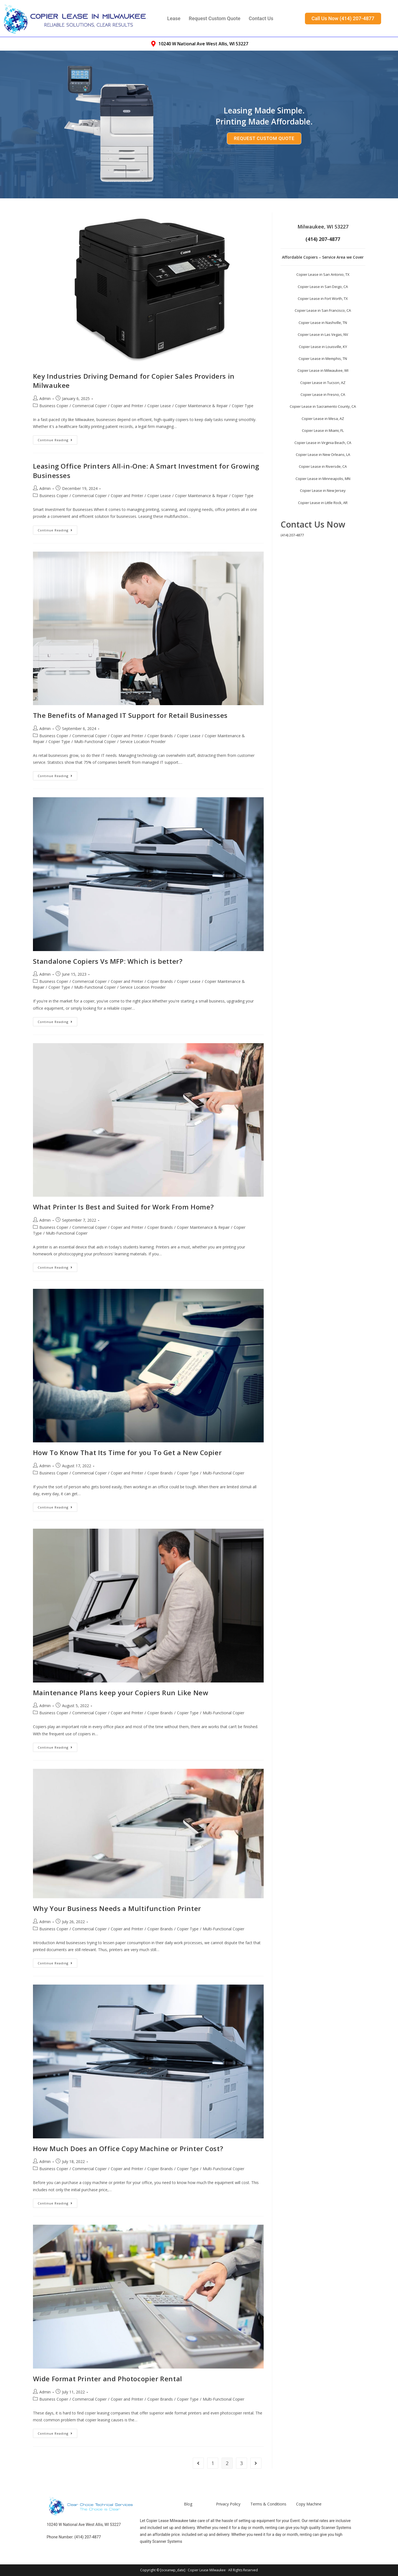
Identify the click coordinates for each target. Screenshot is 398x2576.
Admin (45, 398)
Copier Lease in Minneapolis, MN (323, 478)
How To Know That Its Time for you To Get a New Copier (127, 1452)
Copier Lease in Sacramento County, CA (323, 406)
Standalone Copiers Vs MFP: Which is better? (108, 961)
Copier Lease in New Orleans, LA (323, 454)
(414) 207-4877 (292, 535)
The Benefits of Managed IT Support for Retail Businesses (130, 715)
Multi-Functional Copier (95, 741)
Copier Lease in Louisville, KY (323, 346)
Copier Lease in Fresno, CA (323, 394)
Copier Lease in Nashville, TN (323, 322)
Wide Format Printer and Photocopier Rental (107, 2378)
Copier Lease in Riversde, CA (323, 466)
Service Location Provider (143, 741)
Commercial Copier (89, 405)
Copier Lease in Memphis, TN (323, 358)
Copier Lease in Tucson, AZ (322, 382)
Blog (188, 2504)
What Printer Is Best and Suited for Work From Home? (123, 1206)
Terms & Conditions (268, 2504)
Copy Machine (309, 2504)
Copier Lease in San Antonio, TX (323, 274)
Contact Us (261, 18)
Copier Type (242, 405)
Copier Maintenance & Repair (201, 405)
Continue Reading (57, 438)
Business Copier (53, 405)
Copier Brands (160, 735)
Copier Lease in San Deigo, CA (323, 286)
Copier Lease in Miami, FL (323, 430)
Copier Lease (159, 405)
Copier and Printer (127, 405)
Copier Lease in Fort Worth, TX (323, 298)
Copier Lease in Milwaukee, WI (322, 370)
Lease (174, 18)
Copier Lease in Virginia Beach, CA (322, 442)
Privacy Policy (228, 2504)
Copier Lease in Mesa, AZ (323, 418)
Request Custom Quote (214, 18)
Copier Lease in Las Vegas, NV (323, 334)
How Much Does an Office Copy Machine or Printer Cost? (128, 2148)
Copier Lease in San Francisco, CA (323, 310)
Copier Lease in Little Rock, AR (323, 502)
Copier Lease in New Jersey (323, 490)
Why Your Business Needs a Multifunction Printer (117, 1908)
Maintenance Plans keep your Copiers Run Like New (121, 1692)
